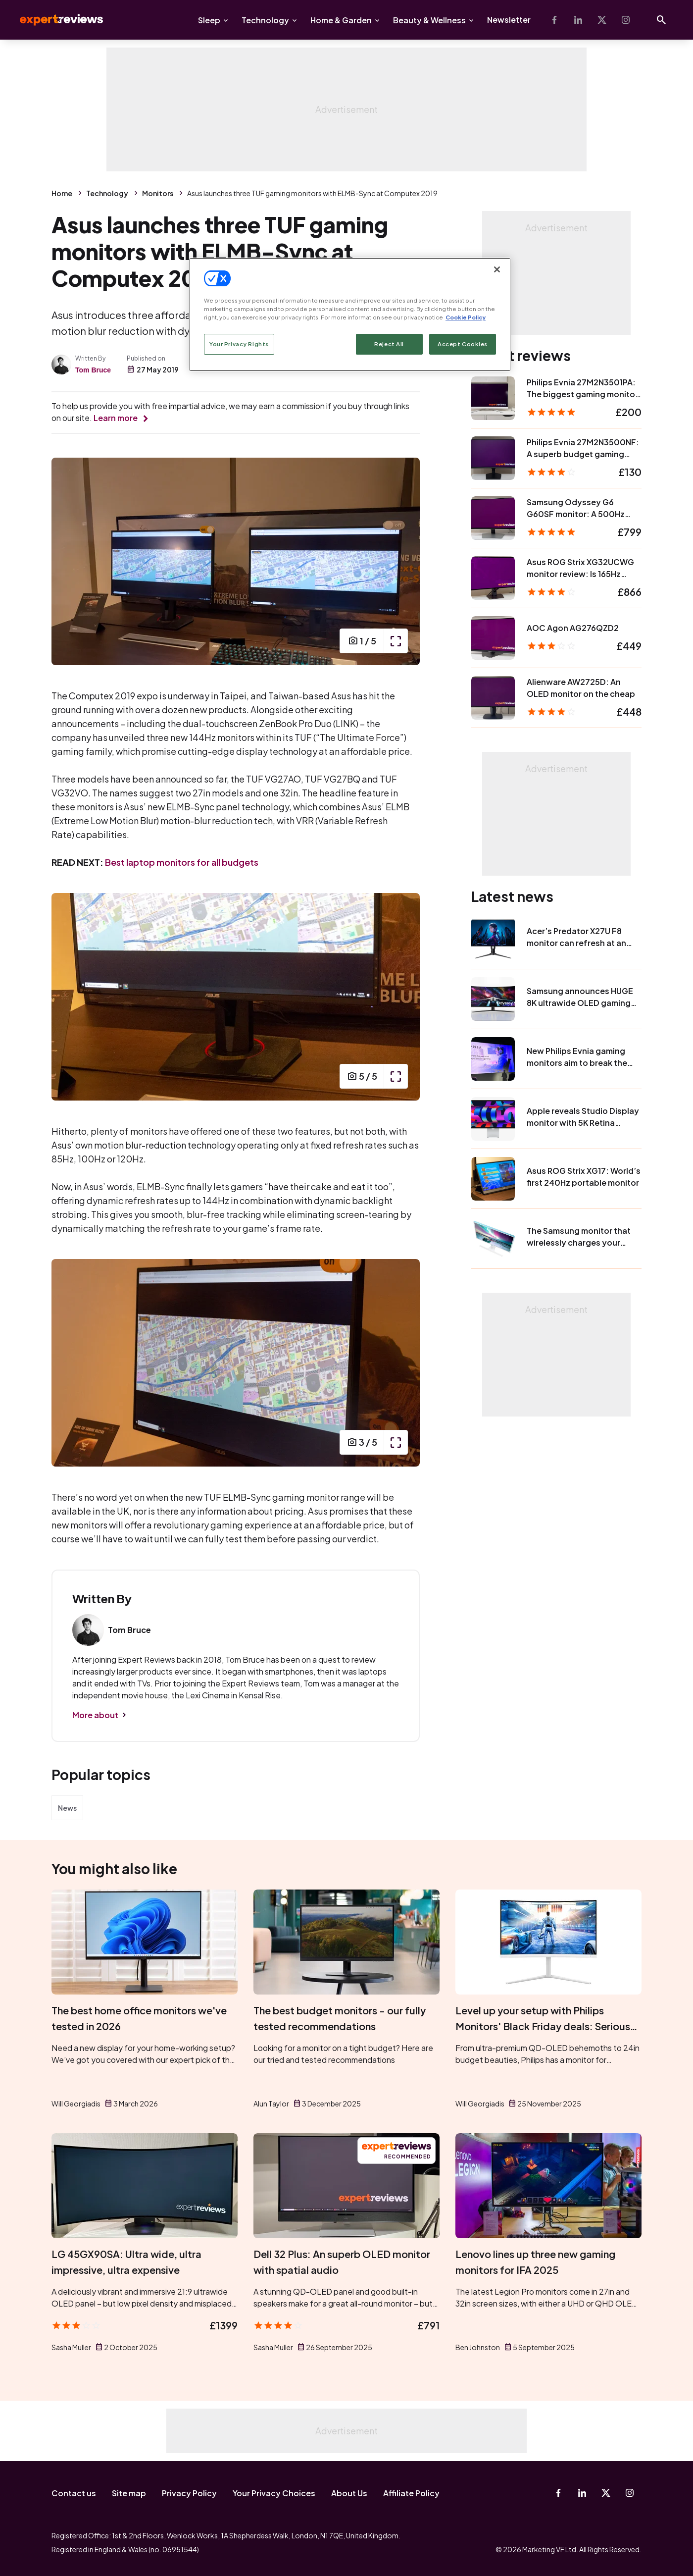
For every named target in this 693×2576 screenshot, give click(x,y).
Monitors (157, 193)
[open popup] (395, 641)
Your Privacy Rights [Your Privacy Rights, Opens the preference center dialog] (239, 344)
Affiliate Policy (411, 2493)
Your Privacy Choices (274, 2493)
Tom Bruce (93, 370)
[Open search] (661, 20)
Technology (265, 20)
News (67, 1807)
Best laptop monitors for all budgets (181, 862)
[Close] (497, 269)
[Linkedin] (578, 20)
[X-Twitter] (602, 20)
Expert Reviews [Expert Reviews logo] (53, 20)
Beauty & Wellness (429, 20)
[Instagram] (626, 20)
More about (95, 1715)
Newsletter (509, 19)
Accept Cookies (463, 344)
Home (61, 193)
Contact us (73, 2493)
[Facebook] (554, 20)
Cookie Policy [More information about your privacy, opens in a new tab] (466, 317)
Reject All (389, 344)
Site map (129, 2493)
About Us (349, 2493)
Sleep (209, 20)
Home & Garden (341, 20)
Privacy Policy (189, 2493)
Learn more (116, 418)
